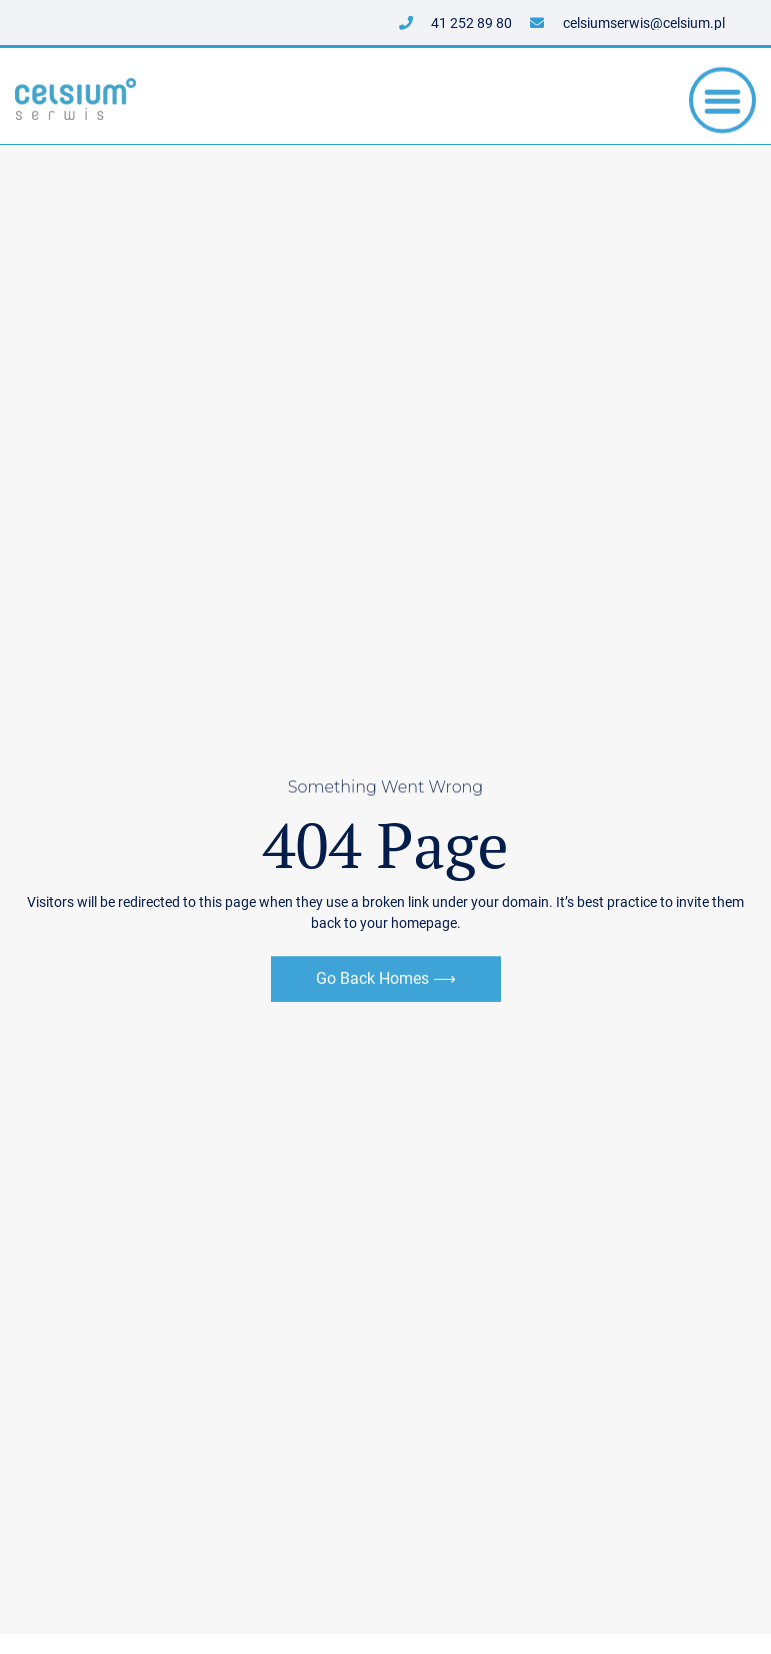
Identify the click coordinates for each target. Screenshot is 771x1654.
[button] (722, 102)
